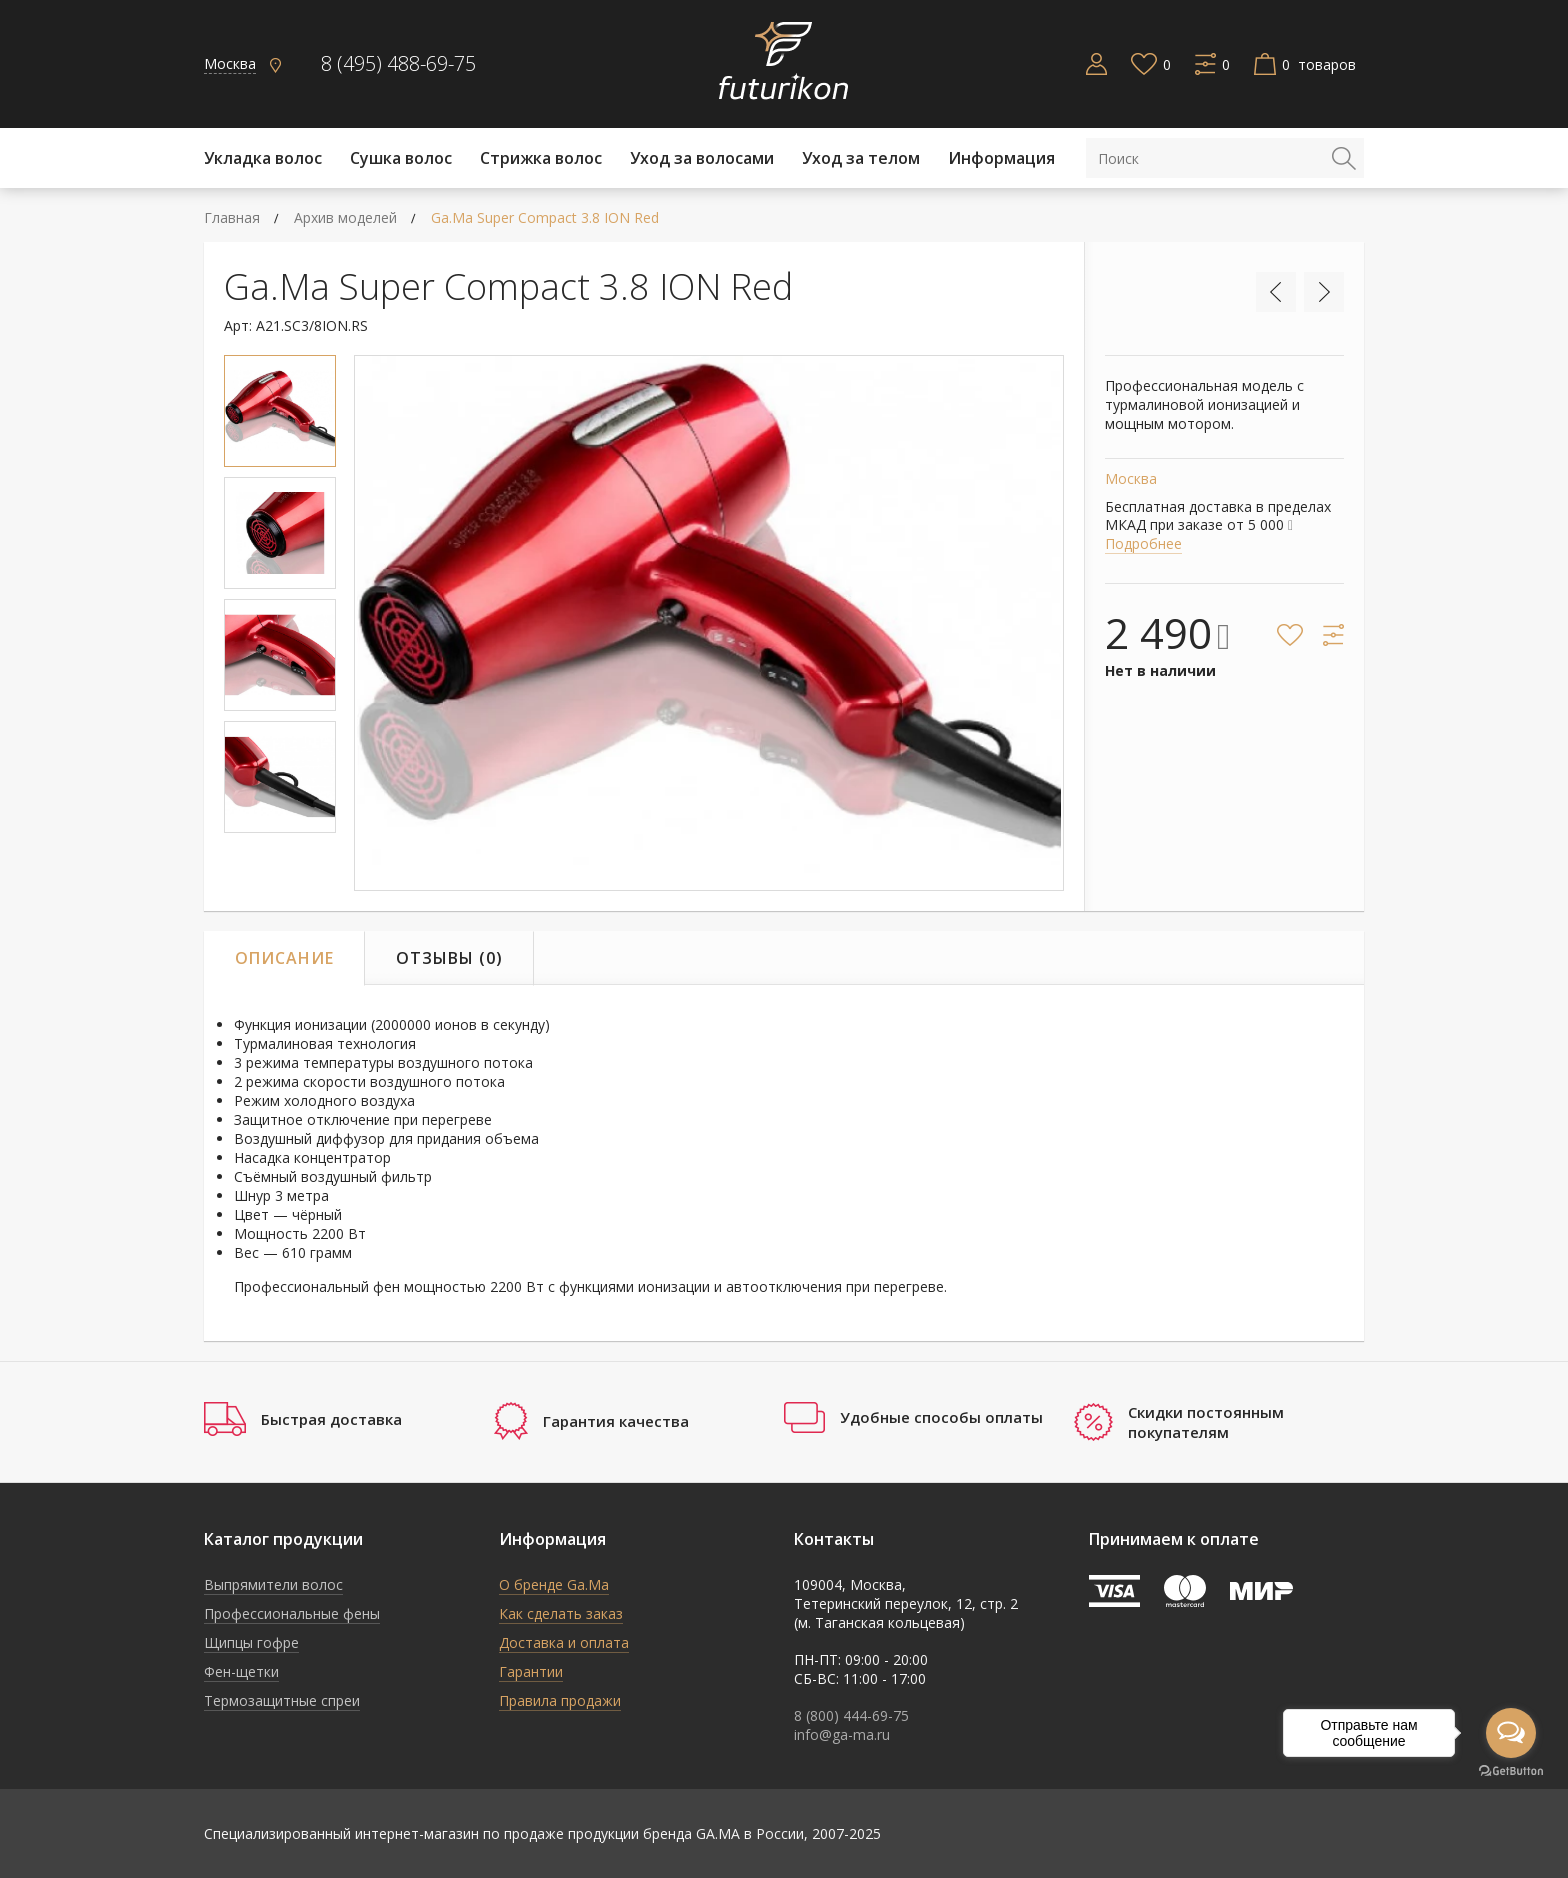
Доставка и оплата (564, 1642)
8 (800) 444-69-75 (851, 1715)
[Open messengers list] (1511, 1733)
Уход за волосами (702, 158)
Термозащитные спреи (282, 1700)
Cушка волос (401, 158)
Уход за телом (861, 158)
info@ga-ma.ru (842, 1734)
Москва (230, 63)
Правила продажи (560, 1700)
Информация (1001, 158)
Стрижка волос (541, 158)
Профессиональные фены (292, 1613)
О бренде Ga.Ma (554, 1584)
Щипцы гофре (251, 1642)
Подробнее (1143, 543)
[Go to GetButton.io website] (1511, 1771)
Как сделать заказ (561, 1613)
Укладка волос (263, 158)
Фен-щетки (241, 1671)
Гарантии (531, 1671)
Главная (232, 217)
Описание (284, 958)
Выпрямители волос (273, 1584)
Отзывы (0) (449, 958)
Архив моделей (345, 217)
